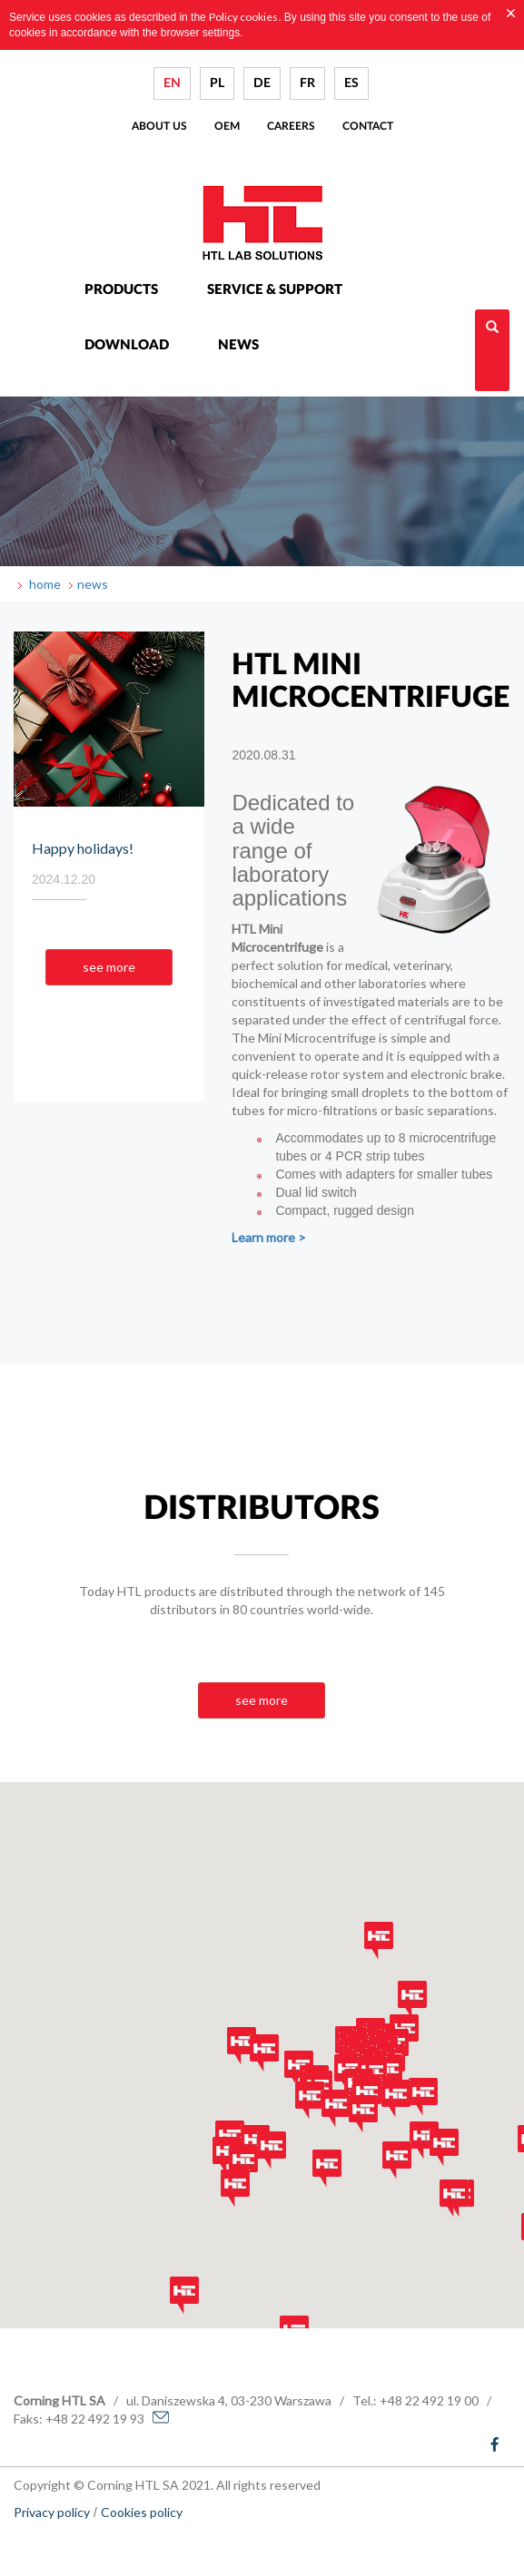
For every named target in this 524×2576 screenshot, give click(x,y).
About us (159, 126)
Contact (367, 126)
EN (172, 83)
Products (121, 290)
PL (217, 83)
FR (307, 83)
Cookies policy (142, 2512)
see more (109, 967)
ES (351, 83)
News (238, 345)
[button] (227, 2155)
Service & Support (274, 290)
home (43, 584)
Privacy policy (52, 2512)
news (92, 584)
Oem (227, 126)
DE (262, 83)
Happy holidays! (82, 848)
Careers (291, 126)
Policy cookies (243, 17)
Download (126, 345)
